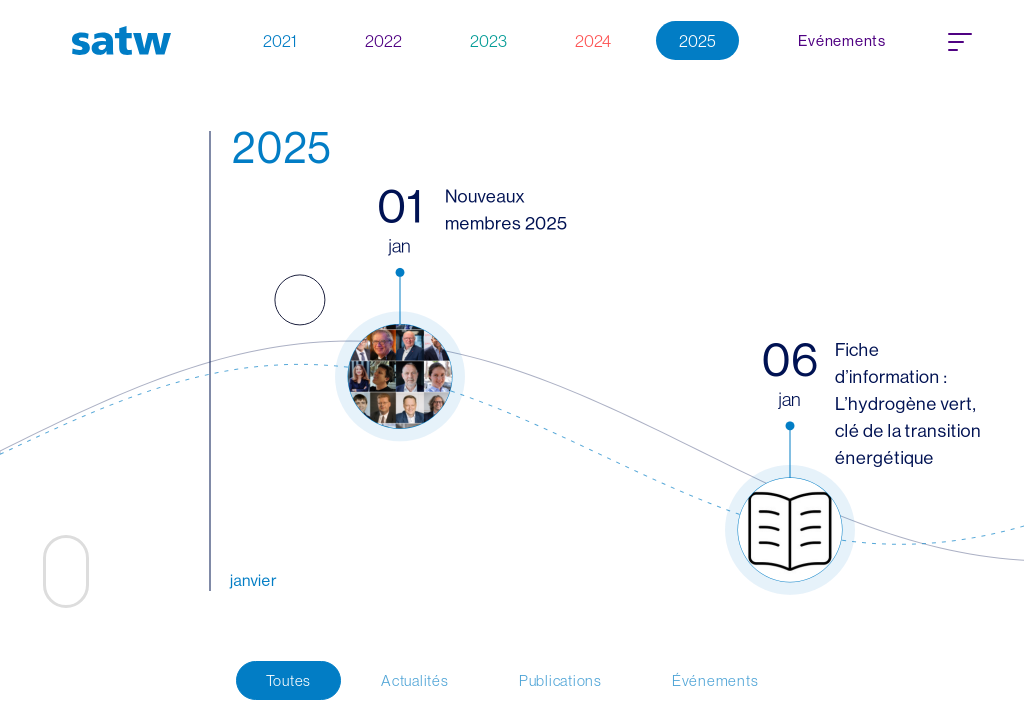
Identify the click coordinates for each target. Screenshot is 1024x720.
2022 (383, 40)
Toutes (289, 680)
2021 (280, 40)
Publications (560, 680)
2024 (593, 40)
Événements (715, 680)
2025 (697, 40)
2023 (488, 40)
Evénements (842, 40)
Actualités (415, 680)
